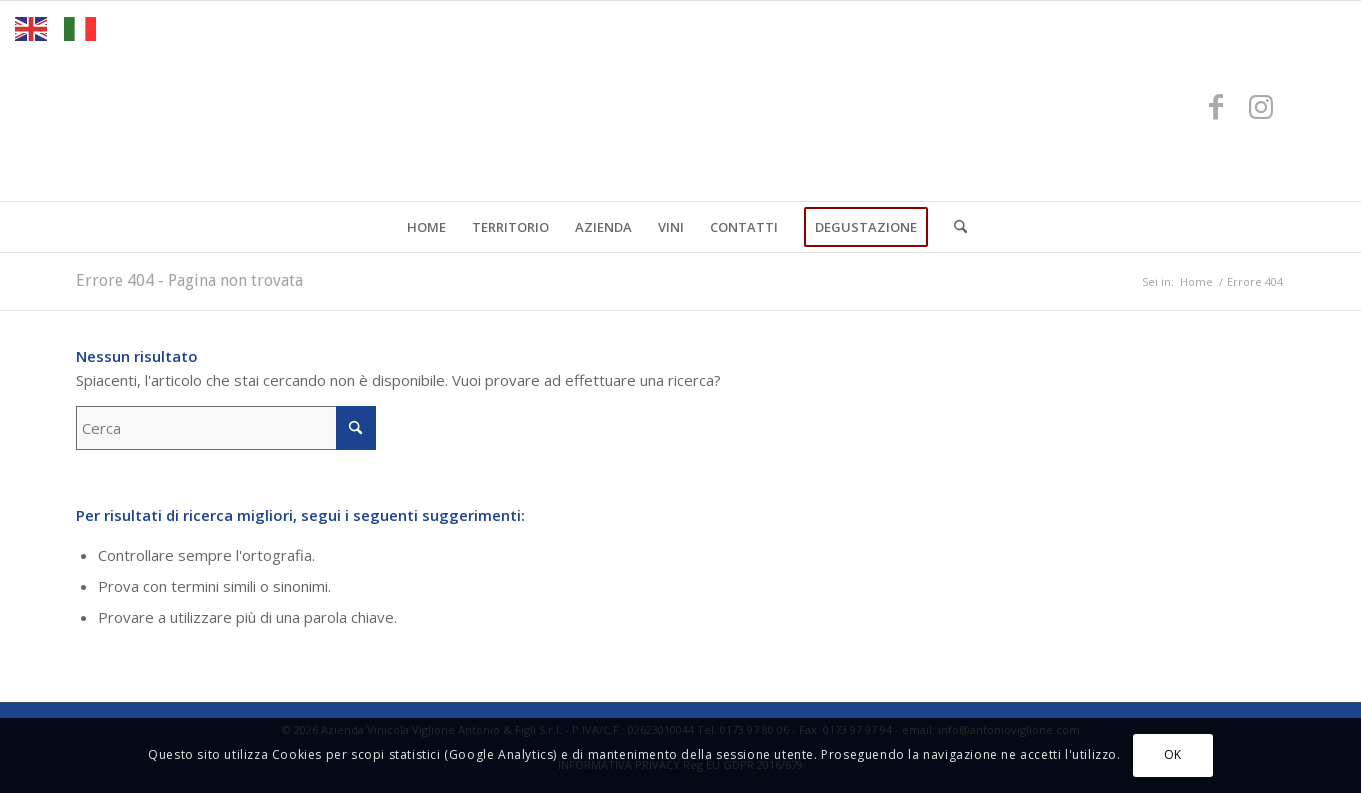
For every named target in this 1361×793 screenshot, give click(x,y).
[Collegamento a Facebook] (1216, 106)
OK (1173, 754)
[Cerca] (954, 227)
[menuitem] (426, 227)
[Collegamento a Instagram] (1261, 106)
